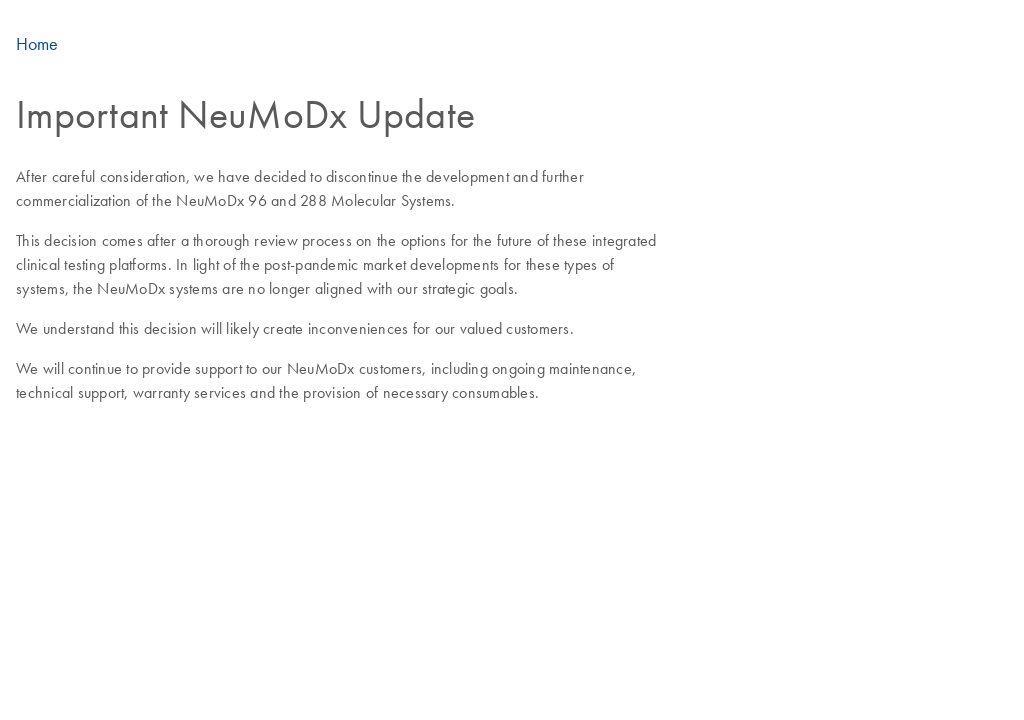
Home (37, 44)
